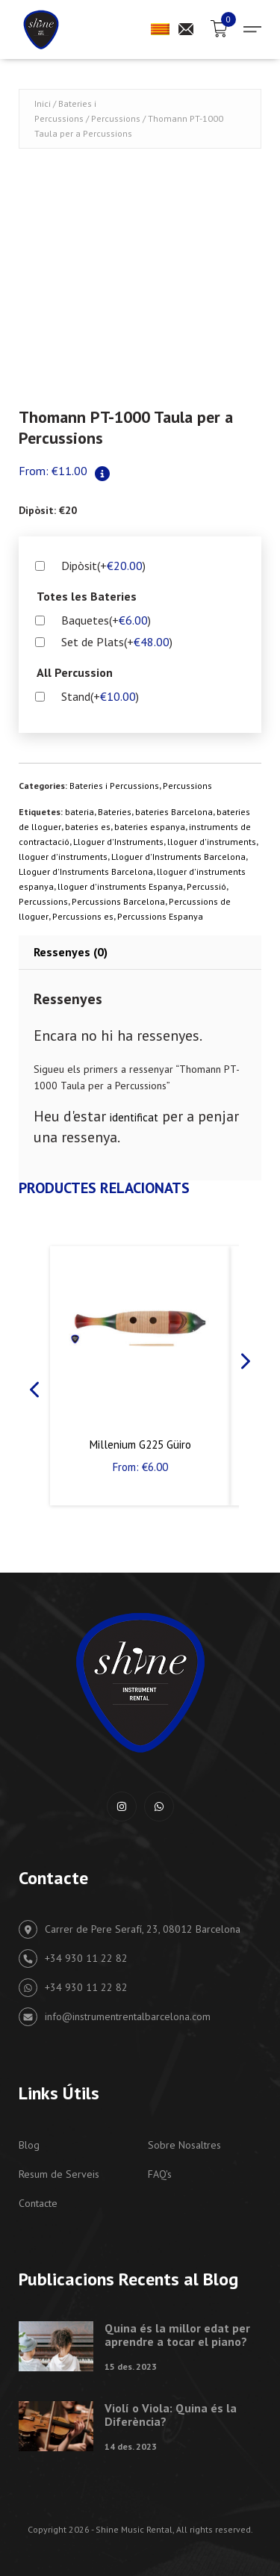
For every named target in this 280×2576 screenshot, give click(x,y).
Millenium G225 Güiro (140, 1444)
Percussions (115, 118)
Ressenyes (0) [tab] (71, 951)
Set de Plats (116, 642)
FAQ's (160, 2174)
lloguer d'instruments (211, 841)
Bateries (114, 811)
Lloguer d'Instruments (118, 841)
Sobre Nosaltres (184, 2145)
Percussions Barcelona (118, 901)
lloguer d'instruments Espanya (120, 886)
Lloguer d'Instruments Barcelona (178, 856)
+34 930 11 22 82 (73, 1958)
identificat (134, 1117)
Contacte (38, 2203)
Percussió (206, 886)
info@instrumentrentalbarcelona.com (115, 2016)
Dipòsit (103, 565)
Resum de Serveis (59, 2174)
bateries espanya (149, 826)
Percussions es (82, 916)
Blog (29, 2145)
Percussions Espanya (160, 916)
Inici (42, 103)
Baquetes (106, 620)
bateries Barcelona (174, 811)
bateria (79, 811)
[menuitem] (160, 29)
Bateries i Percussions (114, 785)
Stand (100, 696)
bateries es (88, 826)
